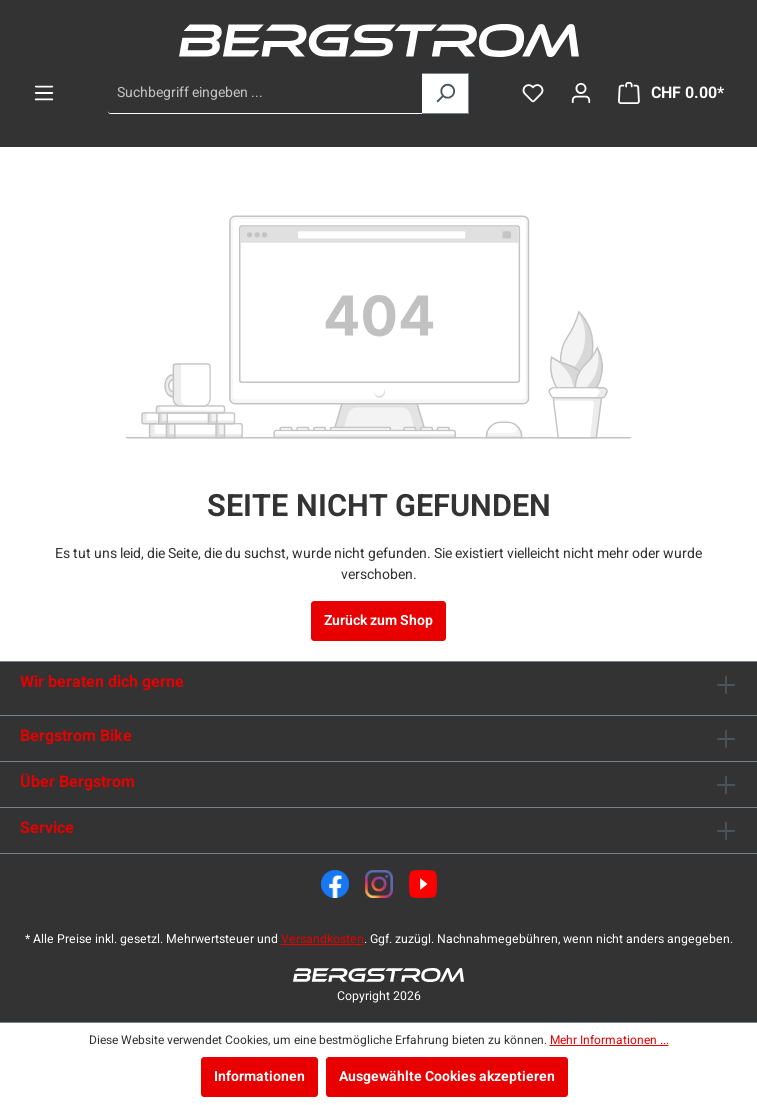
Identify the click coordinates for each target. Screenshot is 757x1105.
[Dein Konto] (581, 93)
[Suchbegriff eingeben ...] (265, 93)
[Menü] (44, 93)
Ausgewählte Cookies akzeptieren (447, 1076)
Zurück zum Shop (378, 620)
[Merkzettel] (533, 93)
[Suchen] (445, 93)
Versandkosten (322, 939)
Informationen (259, 1076)
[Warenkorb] (671, 93)
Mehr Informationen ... (609, 1040)
